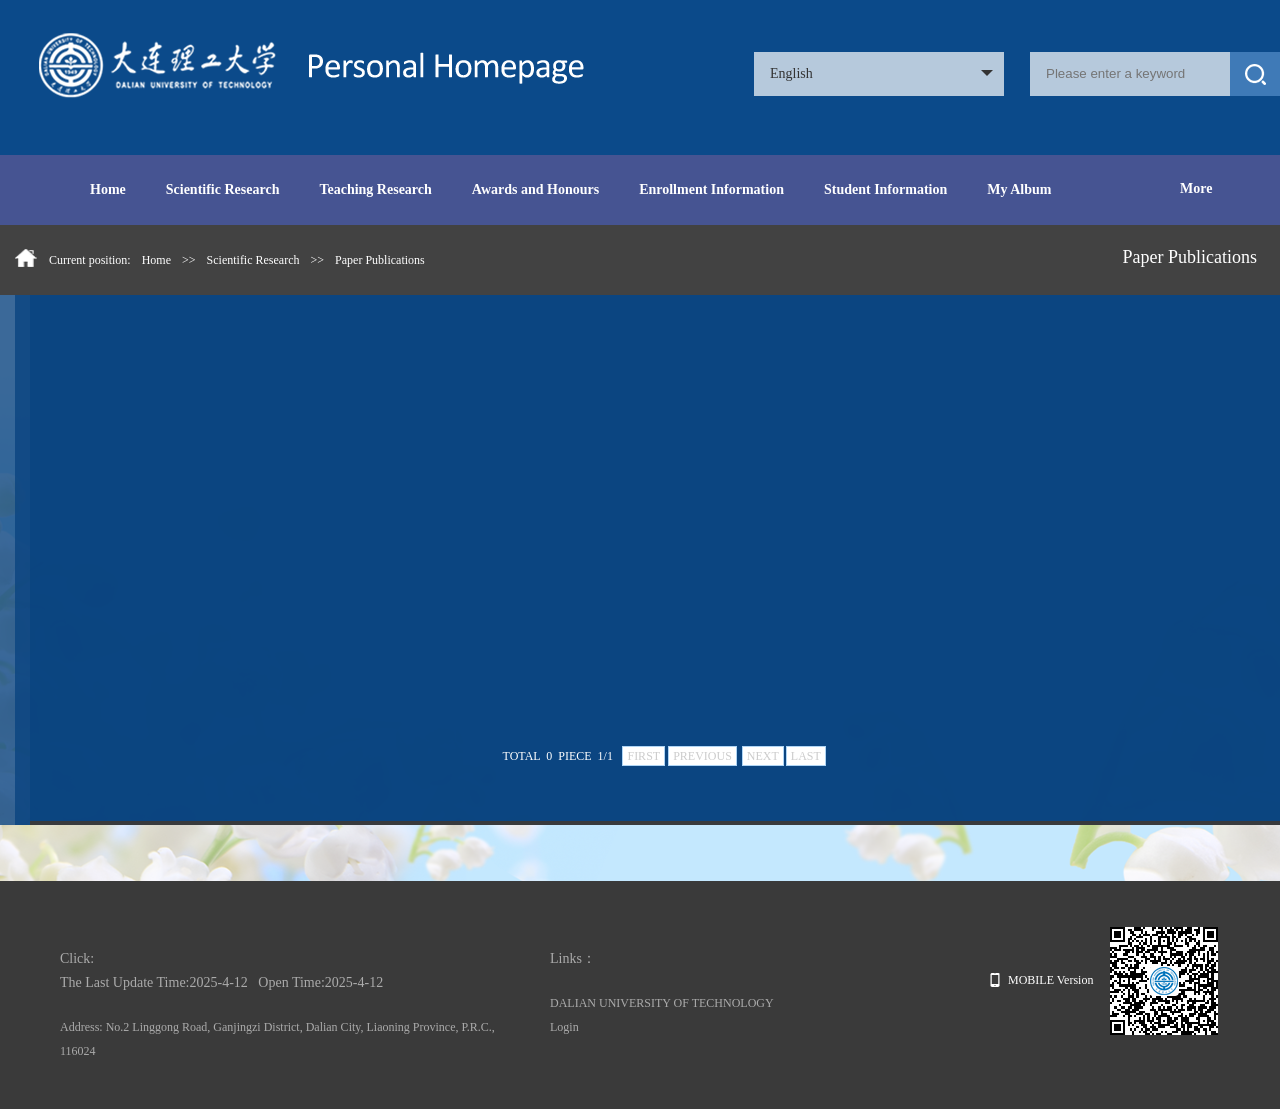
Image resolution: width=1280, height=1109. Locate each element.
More (1196, 188)
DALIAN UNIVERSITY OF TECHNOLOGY (662, 1003)
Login (564, 1027)
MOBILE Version (1041, 980)
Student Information (885, 189)
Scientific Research (223, 189)
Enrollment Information (711, 189)
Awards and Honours (535, 189)
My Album (1019, 189)
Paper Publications (380, 260)
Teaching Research (375, 189)
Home (108, 189)
